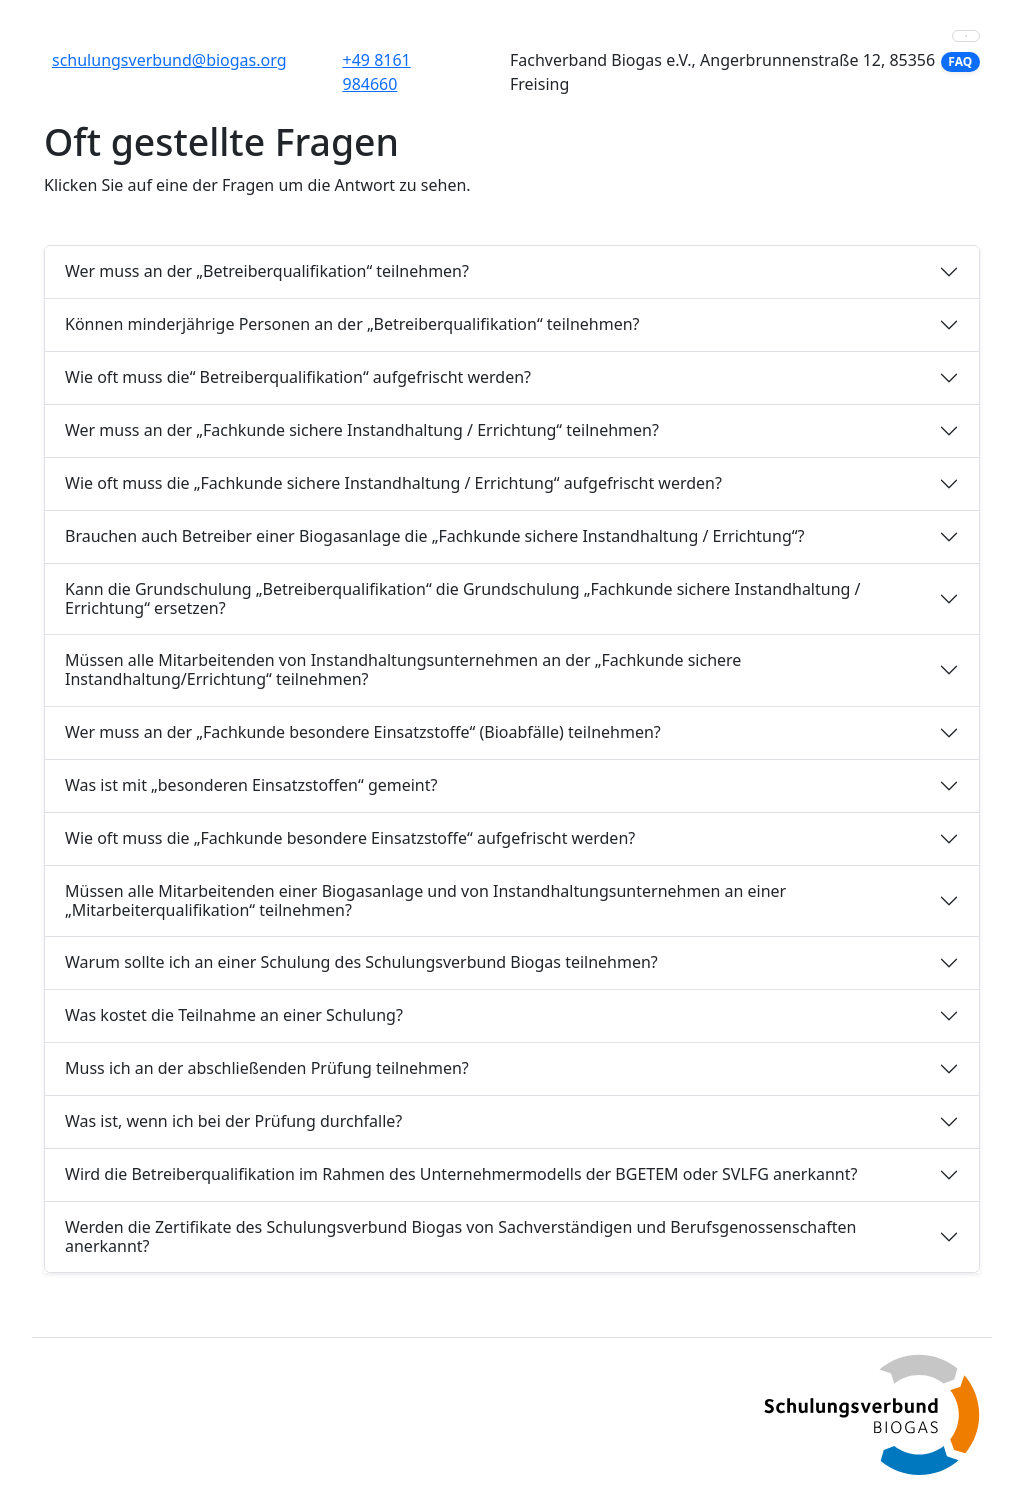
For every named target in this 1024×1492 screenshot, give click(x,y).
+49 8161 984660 (377, 72)
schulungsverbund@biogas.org (169, 60)
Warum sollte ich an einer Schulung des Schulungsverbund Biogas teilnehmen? (361, 962)
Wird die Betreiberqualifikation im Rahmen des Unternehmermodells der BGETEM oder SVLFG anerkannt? (461, 1174)
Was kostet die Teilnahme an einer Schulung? (234, 1015)
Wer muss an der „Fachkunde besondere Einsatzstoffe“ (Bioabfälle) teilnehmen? (363, 732)
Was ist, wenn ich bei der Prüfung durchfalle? (233, 1121)
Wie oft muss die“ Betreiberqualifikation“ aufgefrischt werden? (298, 377)
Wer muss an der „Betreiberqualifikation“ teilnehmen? (267, 271)
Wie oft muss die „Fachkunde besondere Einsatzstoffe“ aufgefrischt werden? (350, 838)
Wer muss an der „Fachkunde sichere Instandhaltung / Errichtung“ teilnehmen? (362, 430)
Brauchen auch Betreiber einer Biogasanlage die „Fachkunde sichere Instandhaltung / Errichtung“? (434, 536)
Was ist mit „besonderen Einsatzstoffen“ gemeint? (251, 785)
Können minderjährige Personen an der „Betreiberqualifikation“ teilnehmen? (352, 324)
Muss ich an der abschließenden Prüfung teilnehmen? (267, 1068)
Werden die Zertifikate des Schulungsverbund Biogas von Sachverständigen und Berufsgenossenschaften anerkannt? (460, 1236)
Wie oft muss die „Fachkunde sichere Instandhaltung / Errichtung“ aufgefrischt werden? (393, 483)
